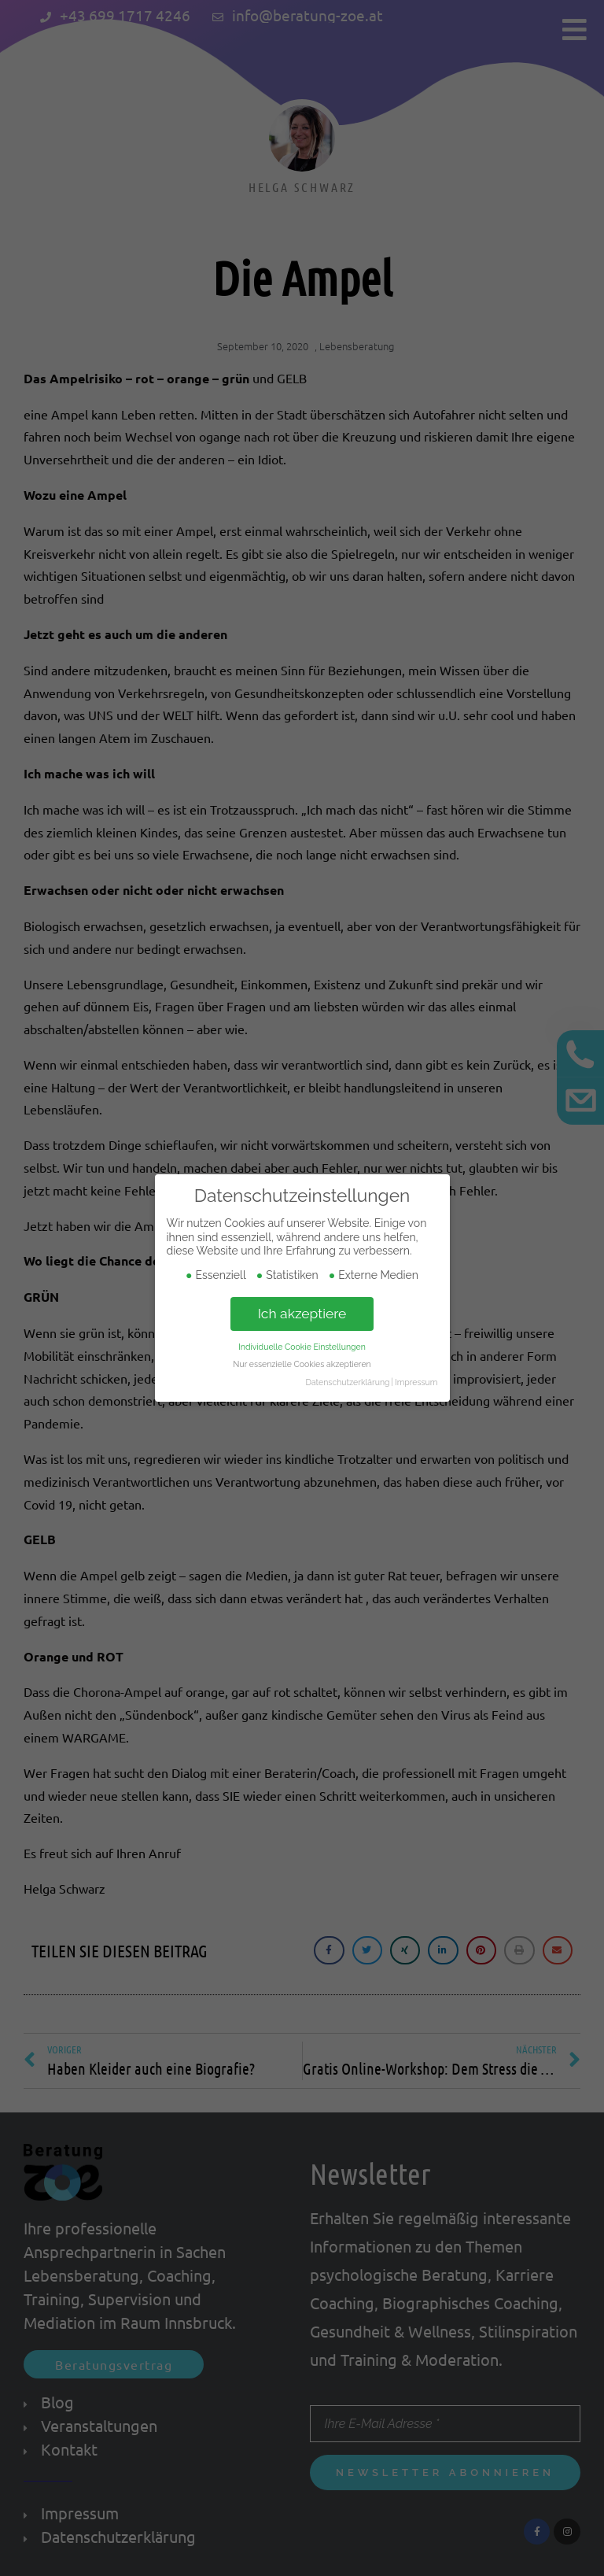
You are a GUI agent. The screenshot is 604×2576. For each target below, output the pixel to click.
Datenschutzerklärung (347, 1382)
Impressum (416, 1382)
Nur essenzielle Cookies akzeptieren (301, 1364)
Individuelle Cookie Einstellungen (302, 1346)
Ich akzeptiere (302, 1313)
